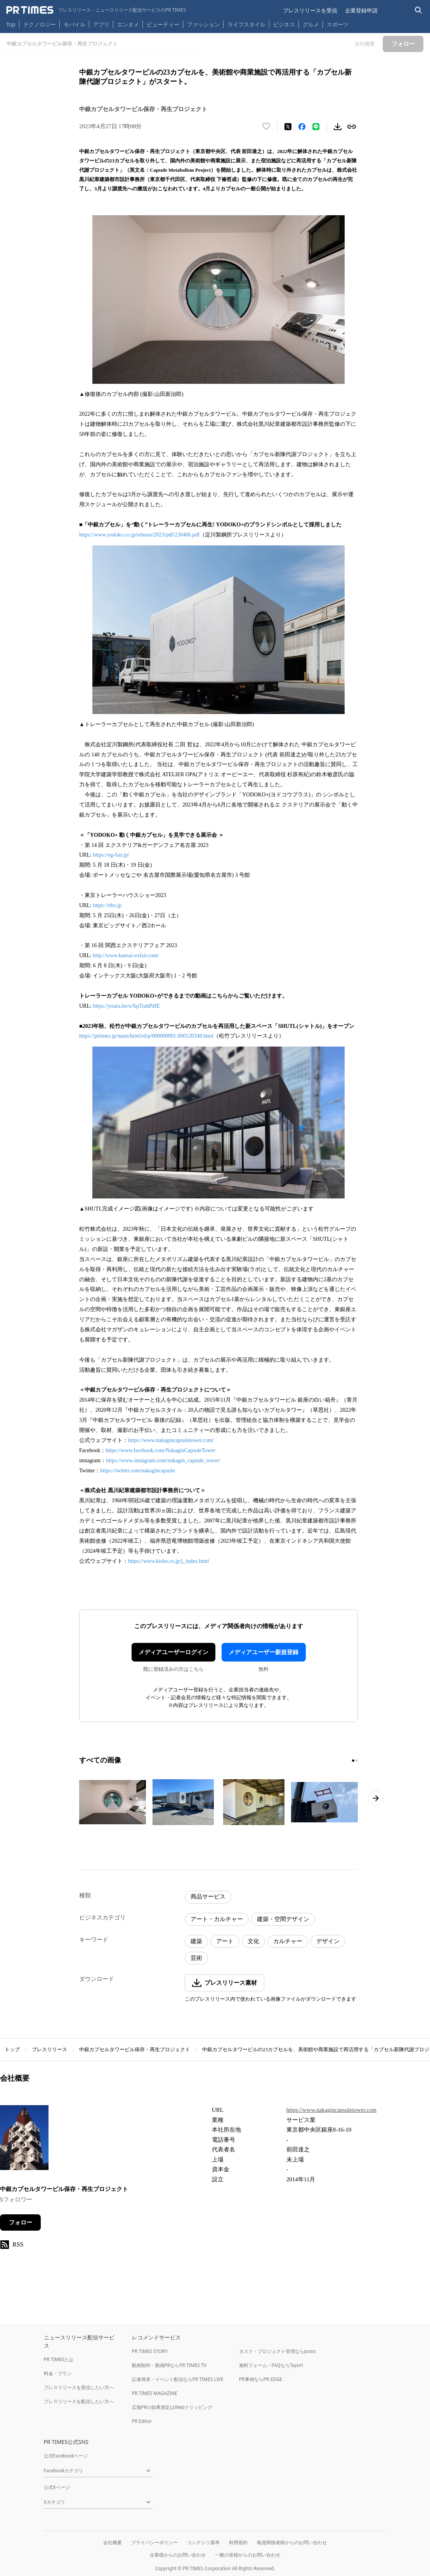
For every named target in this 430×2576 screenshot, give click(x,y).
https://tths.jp (107, 905)
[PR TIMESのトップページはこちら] (96, 10)
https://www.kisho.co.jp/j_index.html (168, 1561)
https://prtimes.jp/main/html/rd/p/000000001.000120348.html (146, 1036)
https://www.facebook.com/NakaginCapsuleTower (160, 1450)
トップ (12, 2049)
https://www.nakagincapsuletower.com (331, 2110)
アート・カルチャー (217, 1919)
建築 (196, 1941)
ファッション (203, 24)
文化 (253, 1941)
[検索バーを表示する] (418, 10)
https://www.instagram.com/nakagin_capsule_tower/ (163, 1460)
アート (225, 1941)
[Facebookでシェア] (302, 126)
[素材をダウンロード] (337, 126)
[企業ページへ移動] (24, 2140)
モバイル (74, 24)
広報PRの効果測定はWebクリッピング (172, 2407)
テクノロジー (39, 24)
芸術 (196, 1958)
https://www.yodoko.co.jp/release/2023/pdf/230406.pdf (139, 535)
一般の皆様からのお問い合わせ (247, 2555)
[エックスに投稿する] (288, 126)
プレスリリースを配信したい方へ (79, 2401)
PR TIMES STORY (150, 2351)
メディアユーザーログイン (173, 1652)
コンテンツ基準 (203, 2542)
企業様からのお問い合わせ (178, 2555)
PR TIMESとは (59, 2359)
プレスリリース (49, 2049)
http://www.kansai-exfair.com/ (126, 955)
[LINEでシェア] (316, 126)
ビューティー (163, 24)
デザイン (328, 1941)
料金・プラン (58, 2373)
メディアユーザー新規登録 (263, 1652)
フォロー (20, 2222)
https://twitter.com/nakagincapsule (137, 1470)
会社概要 (112, 2542)
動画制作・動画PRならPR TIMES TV (169, 2365)
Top (11, 24)
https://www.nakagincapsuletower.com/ (171, 1440)
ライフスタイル (246, 24)
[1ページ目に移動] (353, 1760)
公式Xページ (57, 2487)
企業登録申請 (361, 10)
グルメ (311, 24)
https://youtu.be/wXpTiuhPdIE (126, 1006)
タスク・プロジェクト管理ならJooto (277, 2351)
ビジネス (284, 24)
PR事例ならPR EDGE (260, 2379)
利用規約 (238, 2542)
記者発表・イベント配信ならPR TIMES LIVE (178, 2379)
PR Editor (142, 2421)
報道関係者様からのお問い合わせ (292, 2542)
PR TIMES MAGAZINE (154, 2393)
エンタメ (128, 24)
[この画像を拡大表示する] (112, 1802)
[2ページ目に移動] (356, 1760)
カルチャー (287, 1941)
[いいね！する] (266, 126)
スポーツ (338, 24)
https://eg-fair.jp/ (111, 855)
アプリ (101, 24)
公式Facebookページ (66, 2455)
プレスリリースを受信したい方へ (79, 2387)
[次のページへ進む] (375, 1798)
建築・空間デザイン (283, 1919)
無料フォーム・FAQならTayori (271, 2365)
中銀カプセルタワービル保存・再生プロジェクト (134, 2049)
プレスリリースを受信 (310, 10)
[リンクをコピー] (351, 126)
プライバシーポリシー (154, 2542)
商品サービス (208, 1896)
